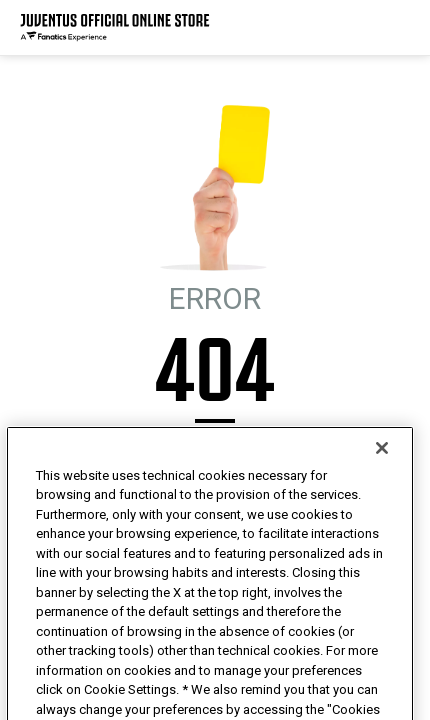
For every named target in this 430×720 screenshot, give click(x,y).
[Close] (382, 486)
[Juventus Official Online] (115, 27)
